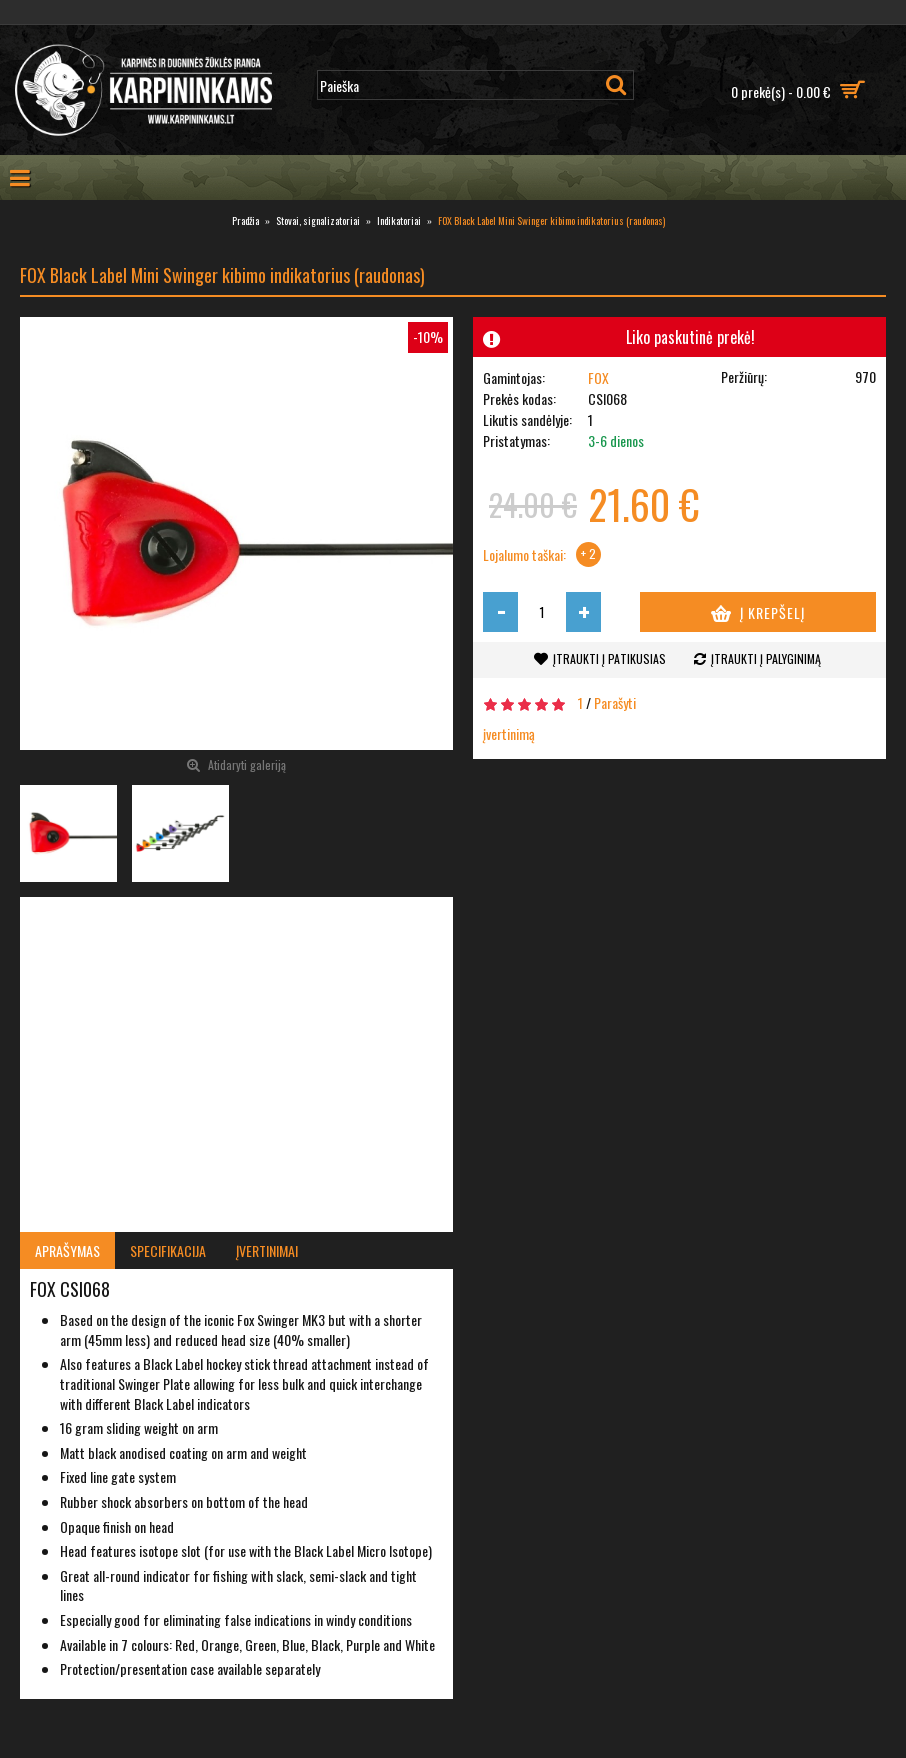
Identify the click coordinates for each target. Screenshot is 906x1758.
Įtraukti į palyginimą (766, 658)
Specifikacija (168, 1250)
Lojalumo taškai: (524, 555)
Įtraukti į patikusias (609, 658)
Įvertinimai (267, 1250)
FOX (598, 377)
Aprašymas (67, 1250)
